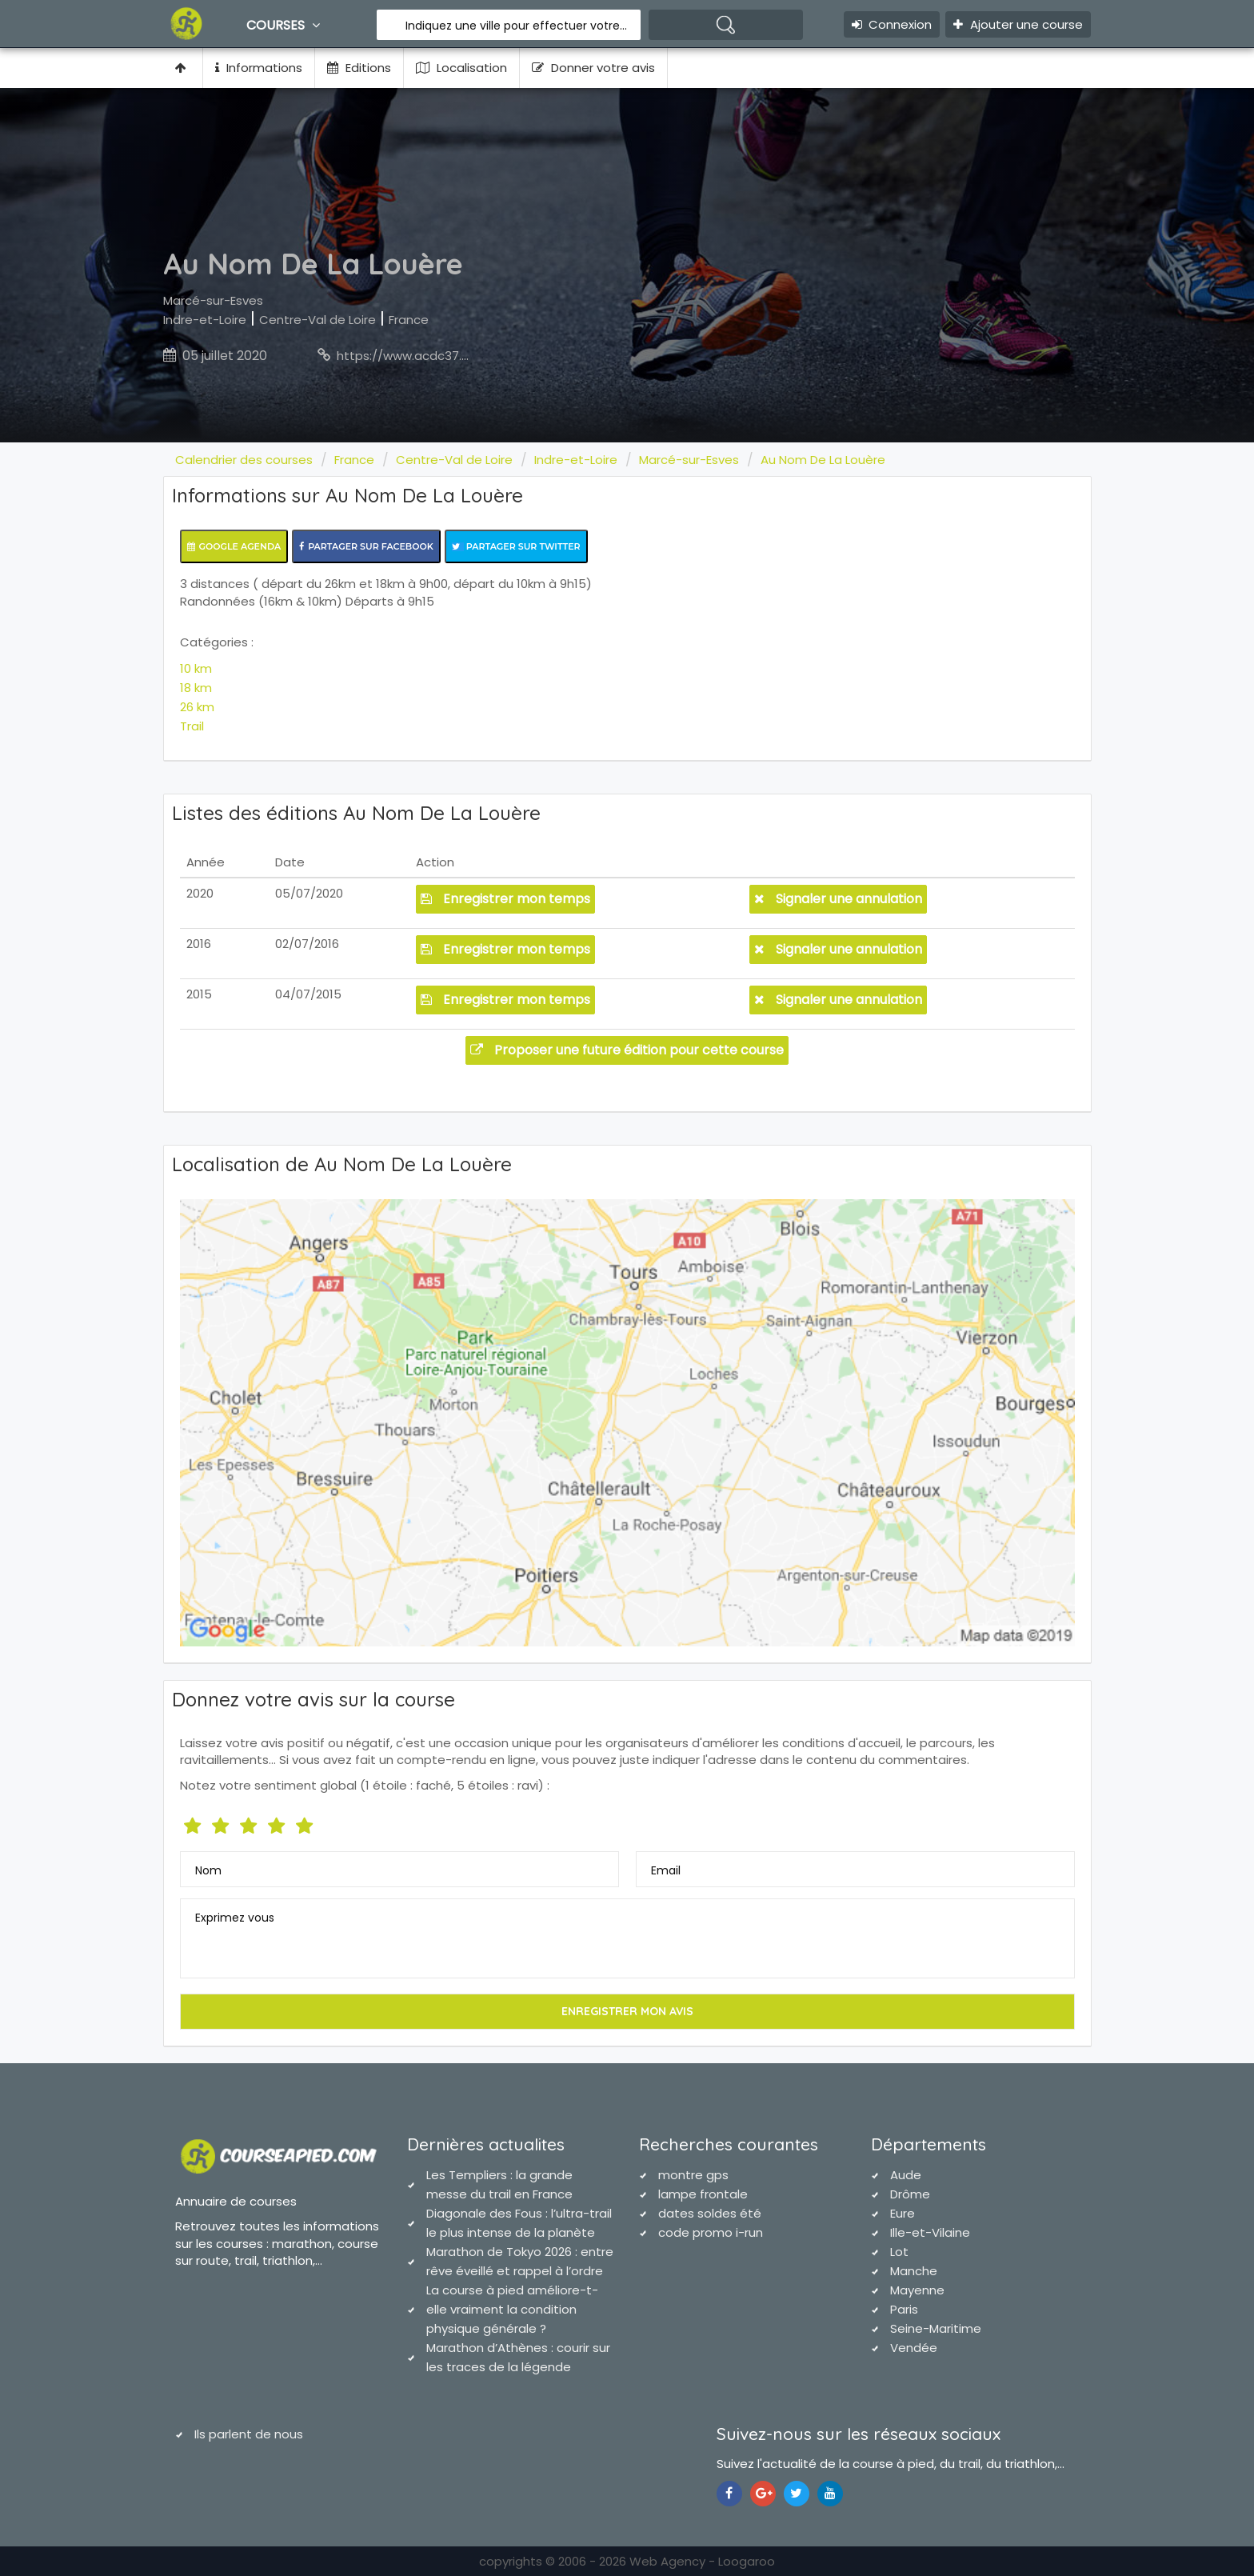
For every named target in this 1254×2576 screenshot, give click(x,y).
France (409, 319)
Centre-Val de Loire (317, 319)
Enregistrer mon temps (505, 899)
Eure (902, 2213)
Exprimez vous (234, 1918)
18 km (196, 687)
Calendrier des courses (244, 459)
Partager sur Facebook (366, 546)
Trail (192, 726)
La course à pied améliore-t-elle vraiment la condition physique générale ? (512, 2309)
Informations (258, 67)
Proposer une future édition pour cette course (627, 1050)
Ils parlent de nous (248, 2434)
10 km (196, 668)
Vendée (913, 2347)
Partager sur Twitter (516, 546)
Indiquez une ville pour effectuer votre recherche (517, 26)
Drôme (910, 2194)
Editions (359, 67)
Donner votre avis (593, 67)
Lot (899, 2251)
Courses (285, 24)
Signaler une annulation (838, 899)
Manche (913, 2270)
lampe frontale (703, 2194)
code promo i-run (710, 2232)
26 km (197, 706)
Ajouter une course (1018, 24)
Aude (905, 2174)
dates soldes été (709, 2213)
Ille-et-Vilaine (930, 2232)
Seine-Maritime (935, 2328)
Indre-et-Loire (204, 319)
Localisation (461, 67)
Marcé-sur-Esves (213, 300)
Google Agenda (234, 546)
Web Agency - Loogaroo (702, 2561)
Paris (904, 2309)
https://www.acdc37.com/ (415, 355)
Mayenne (917, 2290)
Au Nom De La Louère (823, 459)
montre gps (693, 2174)
